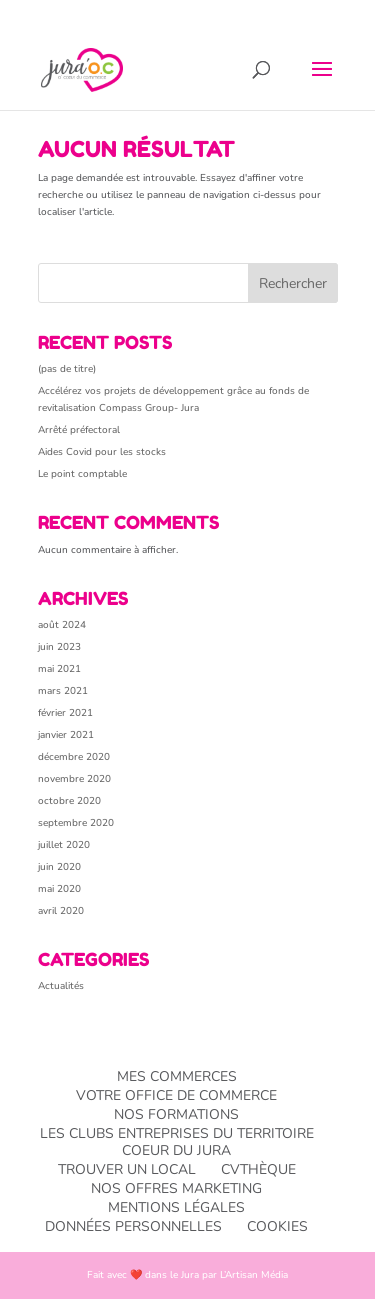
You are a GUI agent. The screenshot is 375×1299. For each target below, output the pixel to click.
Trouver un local (127, 1169)
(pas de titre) (67, 369)
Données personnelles (133, 1226)
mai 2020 (59, 889)
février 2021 (65, 713)
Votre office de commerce (176, 1095)
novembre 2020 (74, 779)
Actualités (61, 986)
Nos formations (176, 1114)
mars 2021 (63, 691)
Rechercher (293, 283)
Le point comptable (82, 474)
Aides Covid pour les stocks (102, 452)
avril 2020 (61, 911)
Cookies (277, 1226)
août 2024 (62, 625)
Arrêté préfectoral (79, 430)
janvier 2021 (66, 735)
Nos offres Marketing (176, 1188)
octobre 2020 (69, 801)
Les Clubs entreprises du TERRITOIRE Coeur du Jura (177, 1142)
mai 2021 (59, 669)
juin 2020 (59, 867)
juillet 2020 (64, 845)
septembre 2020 (76, 823)
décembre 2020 (74, 757)
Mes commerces (177, 1076)
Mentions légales (176, 1207)
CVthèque (258, 1169)
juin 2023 (59, 647)
